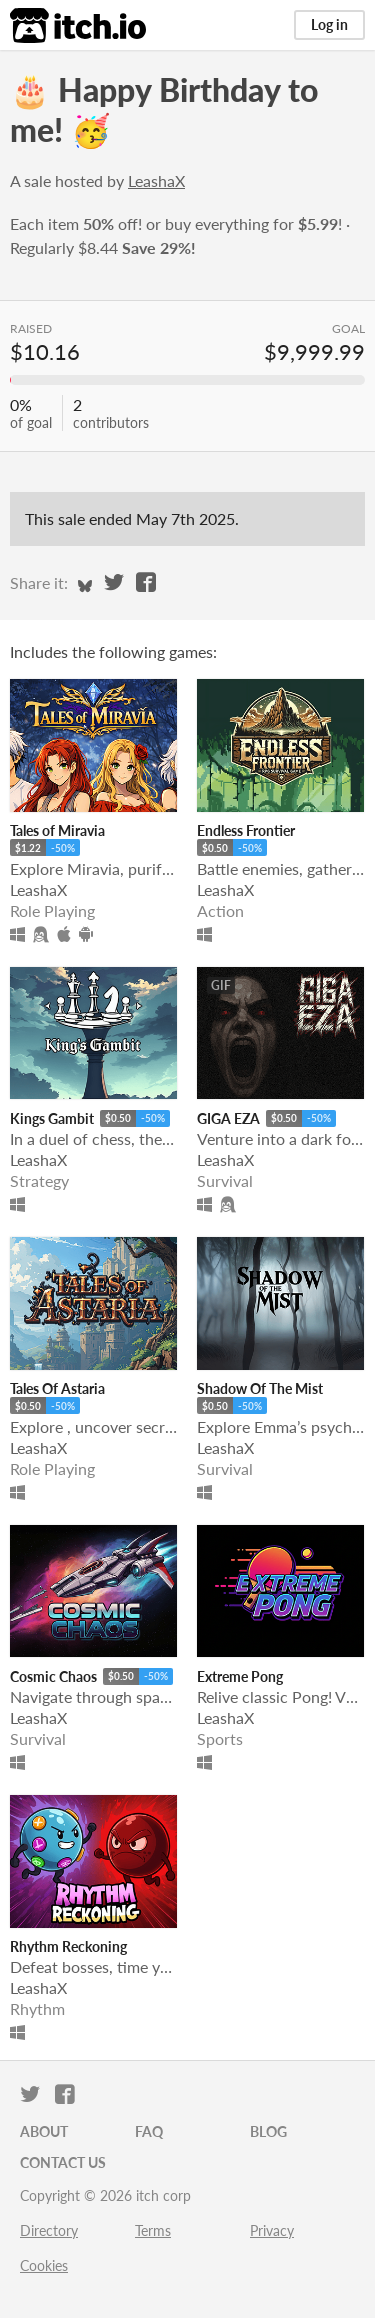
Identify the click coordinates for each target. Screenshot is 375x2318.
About (44, 2131)
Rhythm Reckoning (68, 1946)
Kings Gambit (52, 1118)
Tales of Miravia (57, 830)
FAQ (149, 2131)
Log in (329, 24)
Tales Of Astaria (57, 1388)
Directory (49, 2230)
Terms (153, 2230)
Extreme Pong (240, 1676)
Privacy (272, 2230)
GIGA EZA (228, 1118)
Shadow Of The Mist (260, 1388)
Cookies (44, 2265)
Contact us (63, 2162)
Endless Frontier (246, 830)
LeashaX (156, 180)
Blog (268, 2131)
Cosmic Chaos (53, 1676)
